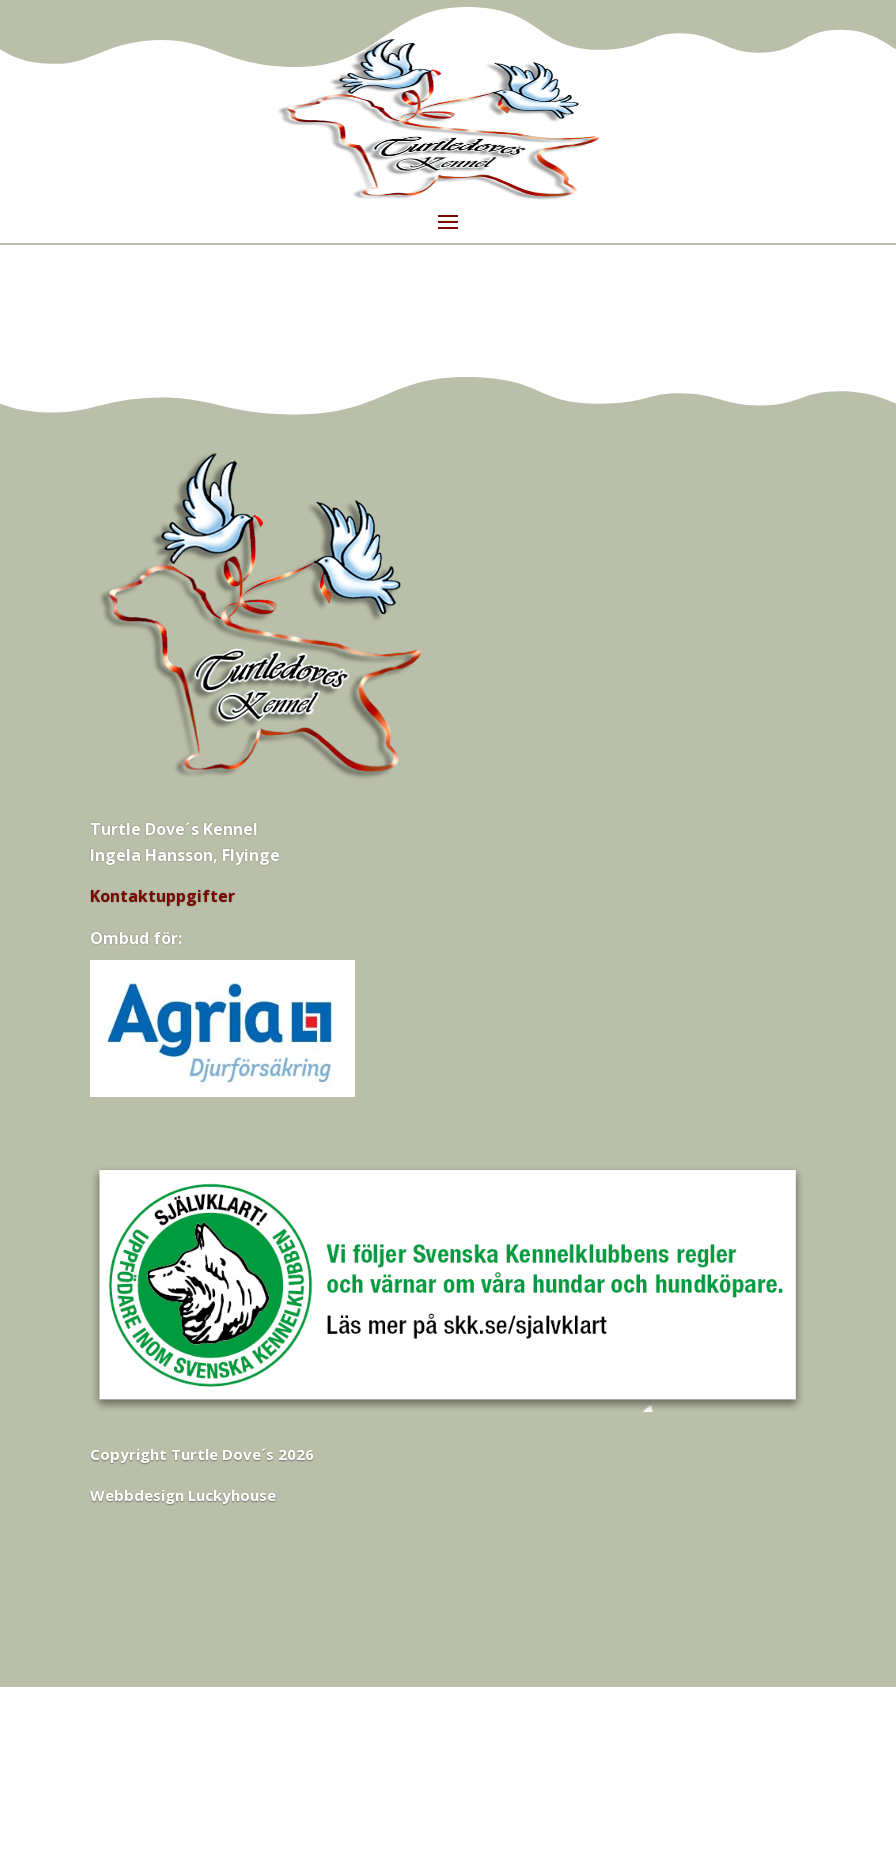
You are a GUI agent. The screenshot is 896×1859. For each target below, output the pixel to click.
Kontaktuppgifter (162, 896)
